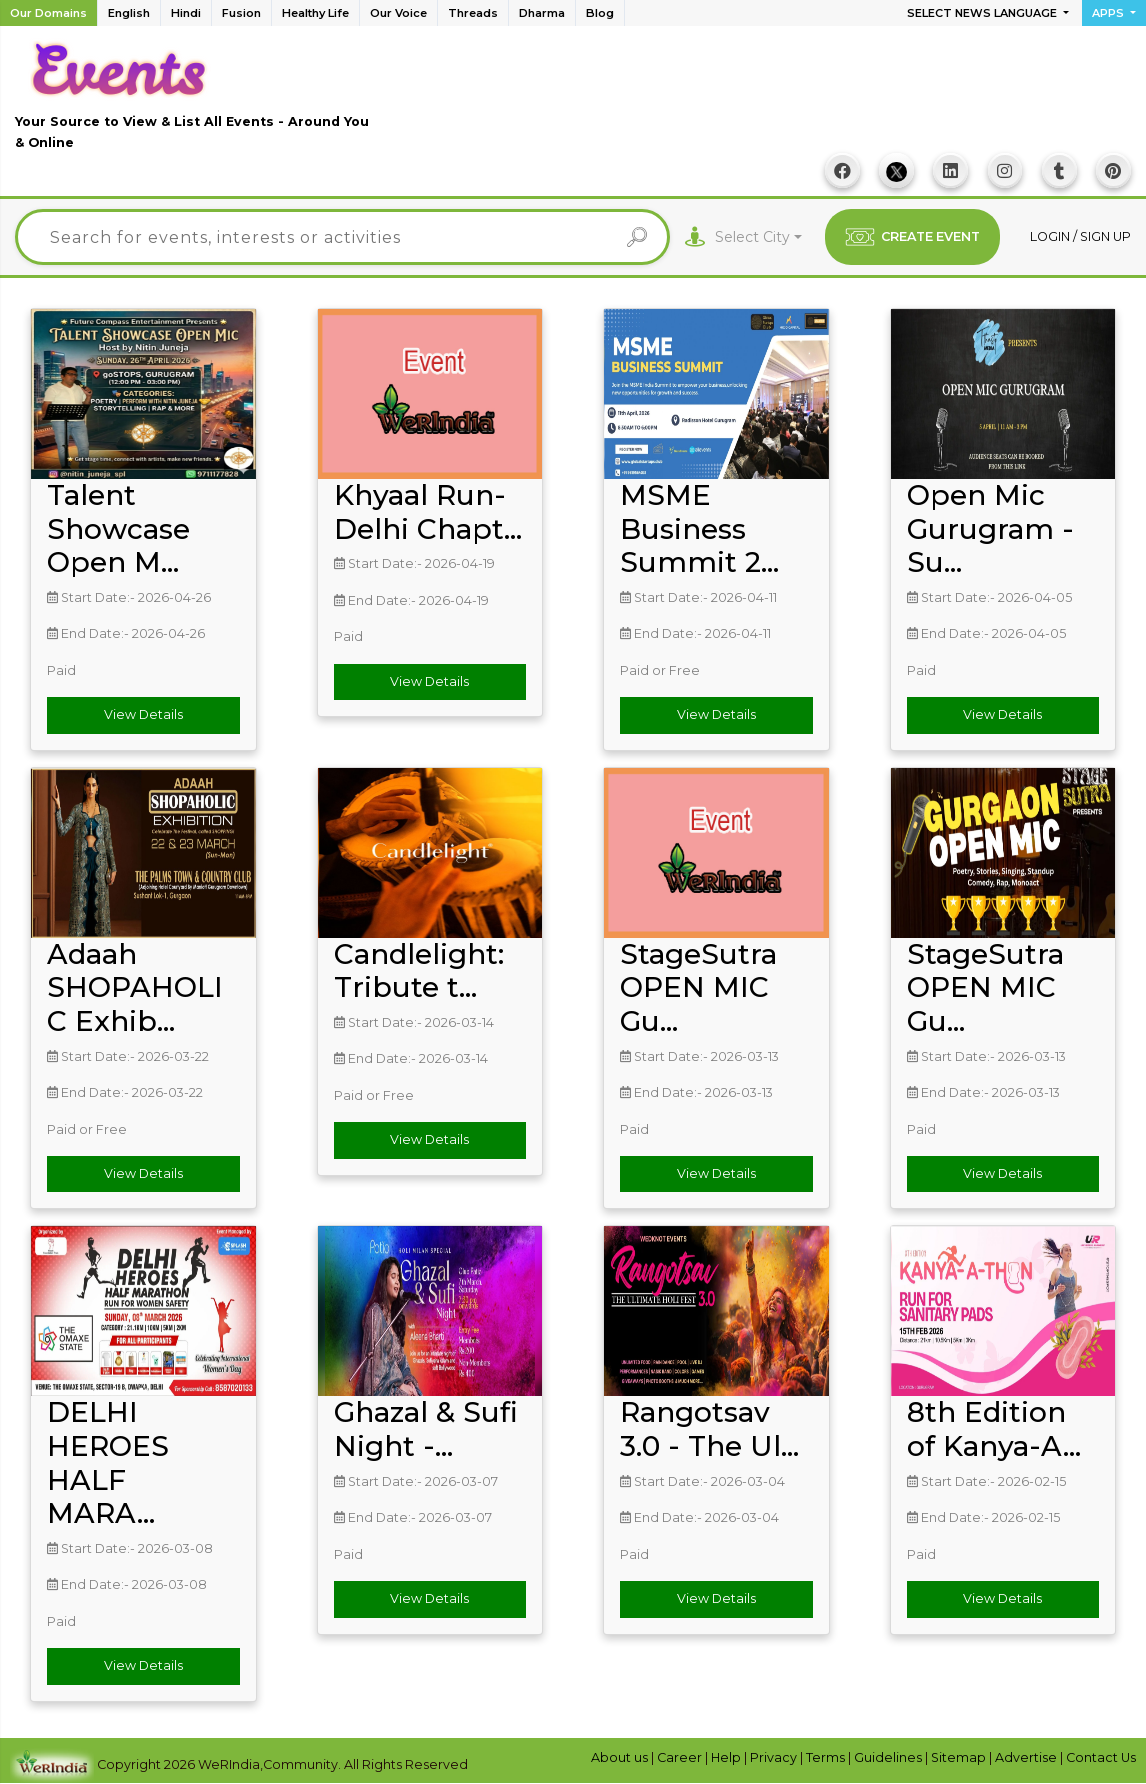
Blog (600, 13)
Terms (827, 1757)
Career (681, 1757)
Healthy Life (315, 13)
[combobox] (758, 237)
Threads (473, 13)
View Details (143, 715)
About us (621, 1757)
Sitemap (960, 1757)
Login (1051, 236)
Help (727, 1757)
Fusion (241, 13)
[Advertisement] (767, 101)
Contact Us (1101, 1757)
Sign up (1105, 236)
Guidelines (889, 1757)
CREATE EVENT (912, 237)
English (129, 13)
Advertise (1027, 1757)
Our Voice (398, 13)
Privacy (775, 1757)
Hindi (186, 13)
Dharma (542, 13)
